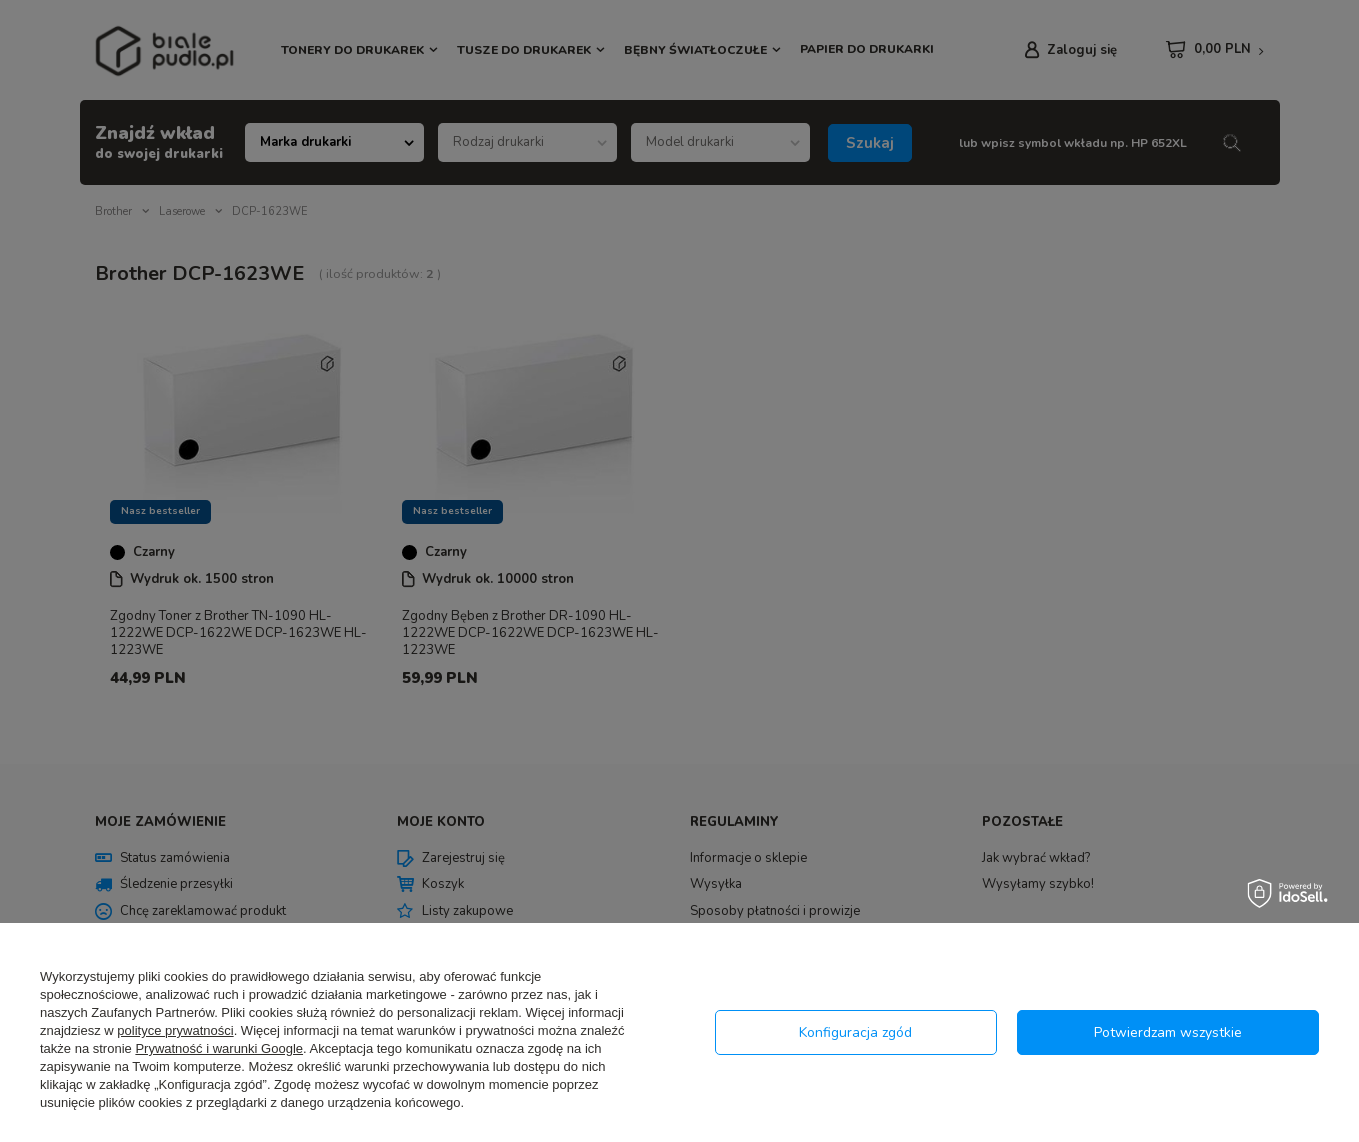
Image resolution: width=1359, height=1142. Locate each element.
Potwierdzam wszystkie (1168, 1032)
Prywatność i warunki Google (219, 1048)
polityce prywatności (175, 1030)
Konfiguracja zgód (855, 1032)
